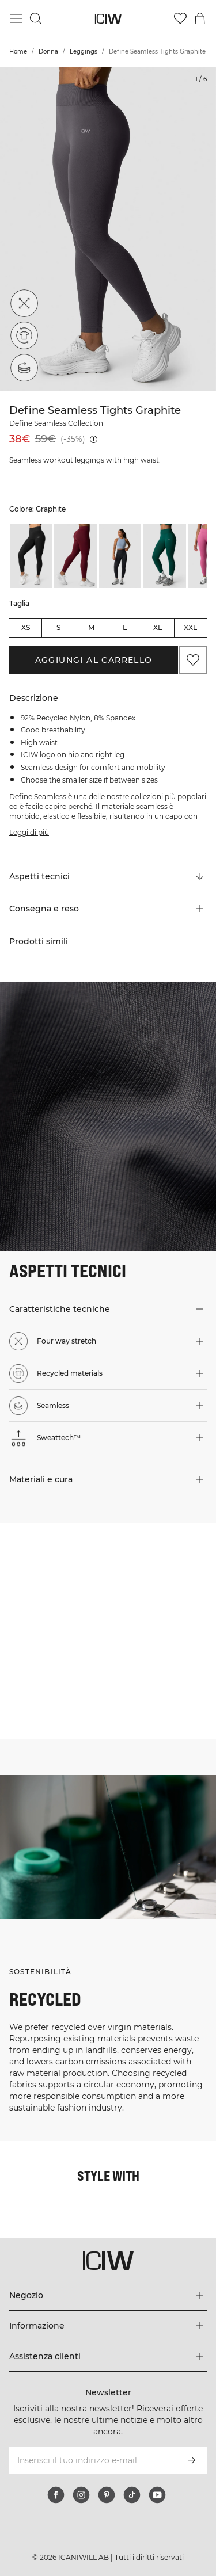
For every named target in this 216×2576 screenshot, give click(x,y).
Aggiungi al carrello (94, 660)
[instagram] (81, 2494)
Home (18, 51)
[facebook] (55, 2494)
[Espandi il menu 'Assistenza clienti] (108, 2356)
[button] (108, 908)
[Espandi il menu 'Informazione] (108, 2326)
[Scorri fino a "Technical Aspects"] (108, 876)
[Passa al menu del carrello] (200, 18)
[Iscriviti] (191, 2460)
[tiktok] (131, 2494)
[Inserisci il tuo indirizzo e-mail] (92, 2460)
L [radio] (125, 627)
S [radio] (58, 627)
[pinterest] (106, 2494)
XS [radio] (25, 627)
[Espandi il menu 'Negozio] (108, 2295)
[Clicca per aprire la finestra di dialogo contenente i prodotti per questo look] (54, 1577)
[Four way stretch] (24, 303)
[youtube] (157, 2494)
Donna (48, 51)
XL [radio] (157, 627)
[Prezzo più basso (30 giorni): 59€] (93, 439)
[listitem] (30, 556)
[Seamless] (24, 367)
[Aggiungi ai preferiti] (193, 660)
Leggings (83, 51)
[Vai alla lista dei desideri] (180, 18)
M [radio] (91, 627)
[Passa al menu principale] (16, 18)
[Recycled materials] (24, 335)
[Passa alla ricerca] (36, 18)
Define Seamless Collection (56, 423)
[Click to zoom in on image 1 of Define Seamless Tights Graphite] (108, 229)
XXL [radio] (190, 627)
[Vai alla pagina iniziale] (108, 19)
